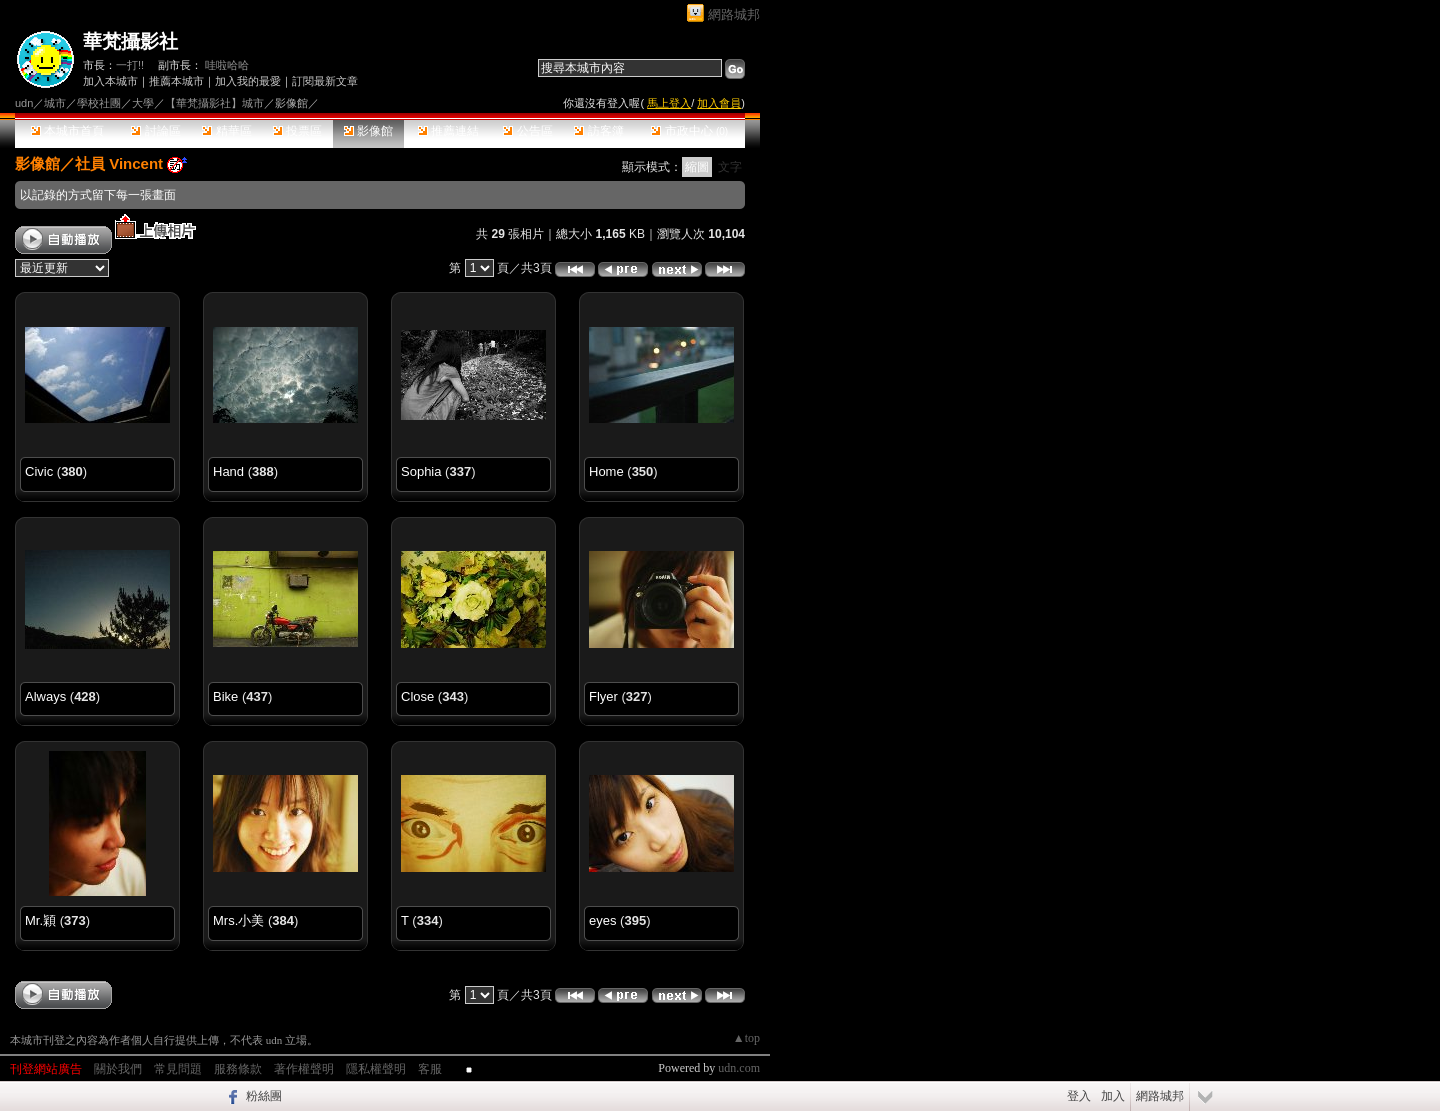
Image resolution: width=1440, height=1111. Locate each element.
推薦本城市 (176, 81)
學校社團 (99, 103)
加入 (1113, 1096)
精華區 (226, 131)
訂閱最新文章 (325, 81)
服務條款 (238, 1069)
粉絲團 (264, 1096)
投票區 (297, 131)
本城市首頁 (67, 131)
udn (24, 103)
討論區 (155, 131)
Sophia (421, 471)
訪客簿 (598, 131)
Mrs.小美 (238, 920)
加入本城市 (110, 81)
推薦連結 (448, 131)
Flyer (603, 696)
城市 (55, 103)
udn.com (739, 1068)
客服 (430, 1069)
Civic (39, 471)
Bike (225, 696)
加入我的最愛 (248, 81)
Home (606, 471)
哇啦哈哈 (227, 65)
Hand (228, 471)
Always (45, 696)
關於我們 (118, 1069)
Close (417, 696)
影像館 (368, 131)
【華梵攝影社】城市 (214, 103)
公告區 (527, 131)
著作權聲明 (304, 1069)
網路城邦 (734, 14)
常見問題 (178, 1069)
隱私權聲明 (376, 1069)
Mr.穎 (40, 920)
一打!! (130, 65)
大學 (143, 103)
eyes (602, 920)
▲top (746, 1038)
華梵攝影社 (130, 41)
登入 (1079, 1096)
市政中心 (689, 131)
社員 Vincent (119, 163)
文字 (730, 167)
